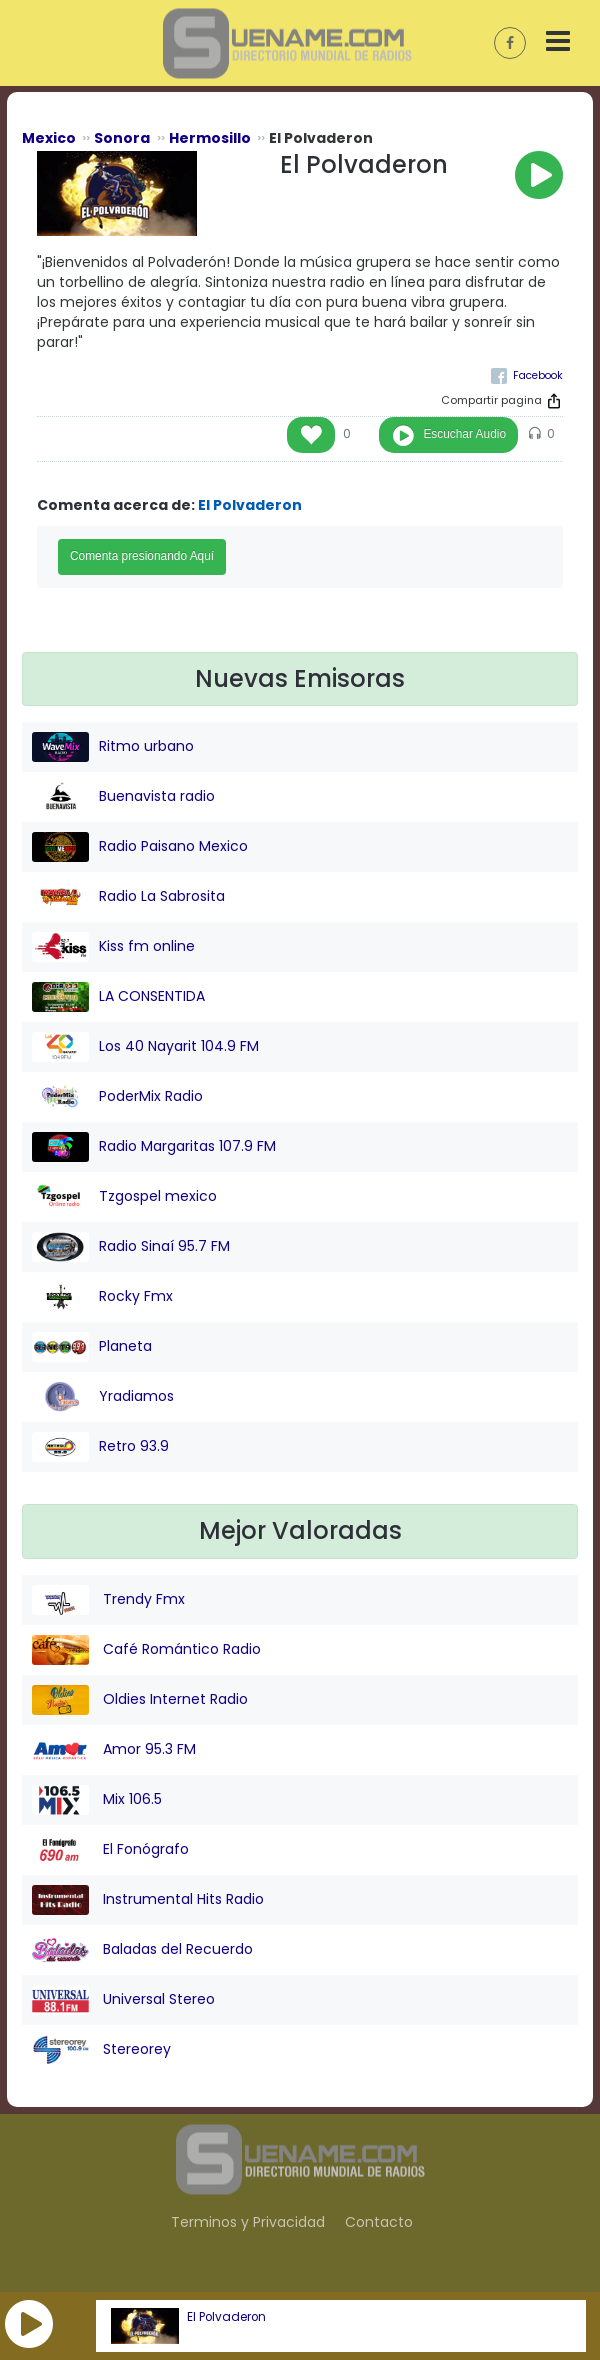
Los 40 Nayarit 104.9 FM (145, 1047)
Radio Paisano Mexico (140, 847)
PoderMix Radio (117, 1097)
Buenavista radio (123, 797)
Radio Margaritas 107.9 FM (154, 1147)
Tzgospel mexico (124, 1197)
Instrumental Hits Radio (148, 1900)
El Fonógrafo (110, 1850)
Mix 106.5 (97, 1800)
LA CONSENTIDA (118, 997)
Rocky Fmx (102, 1297)
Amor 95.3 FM (114, 1750)
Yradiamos (103, 1397)
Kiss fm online (113, 947)
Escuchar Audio (464, 434)
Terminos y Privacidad (248, 2222)
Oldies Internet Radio (140, 1700)
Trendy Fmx (108, 1600)
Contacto (379, 2222)
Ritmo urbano (113, 747)
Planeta (92, 1347)
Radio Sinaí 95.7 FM (131, 1247)
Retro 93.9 (100, 1447)
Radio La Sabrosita (128, 897)
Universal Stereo (123, 2000)
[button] (29, 2324)
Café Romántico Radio (146, 1650)
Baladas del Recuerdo (142, 1950)
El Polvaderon (226, 2317)
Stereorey (101, 2050)
